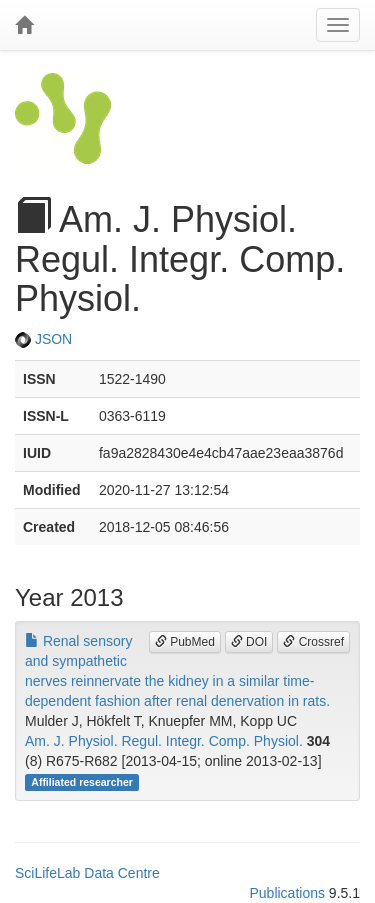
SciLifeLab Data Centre (87, 873)
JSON (43, 339)
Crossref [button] (313, 642)
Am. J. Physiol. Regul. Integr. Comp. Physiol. (164, 741)
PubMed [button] (185, 642)
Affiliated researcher (82, 782)
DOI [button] (249, 642)
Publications (287, 893)
